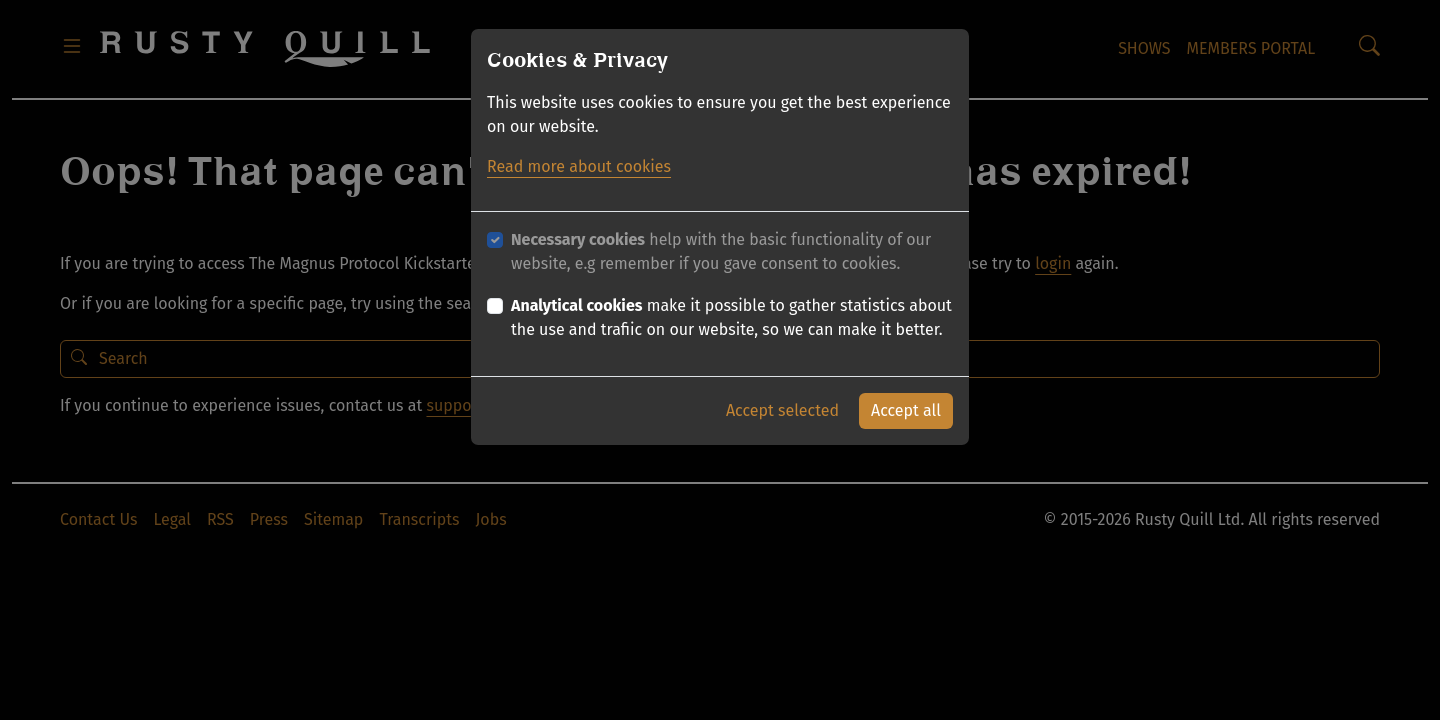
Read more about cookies (579, 166)
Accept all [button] (906, 410)
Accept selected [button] (782, 410)
